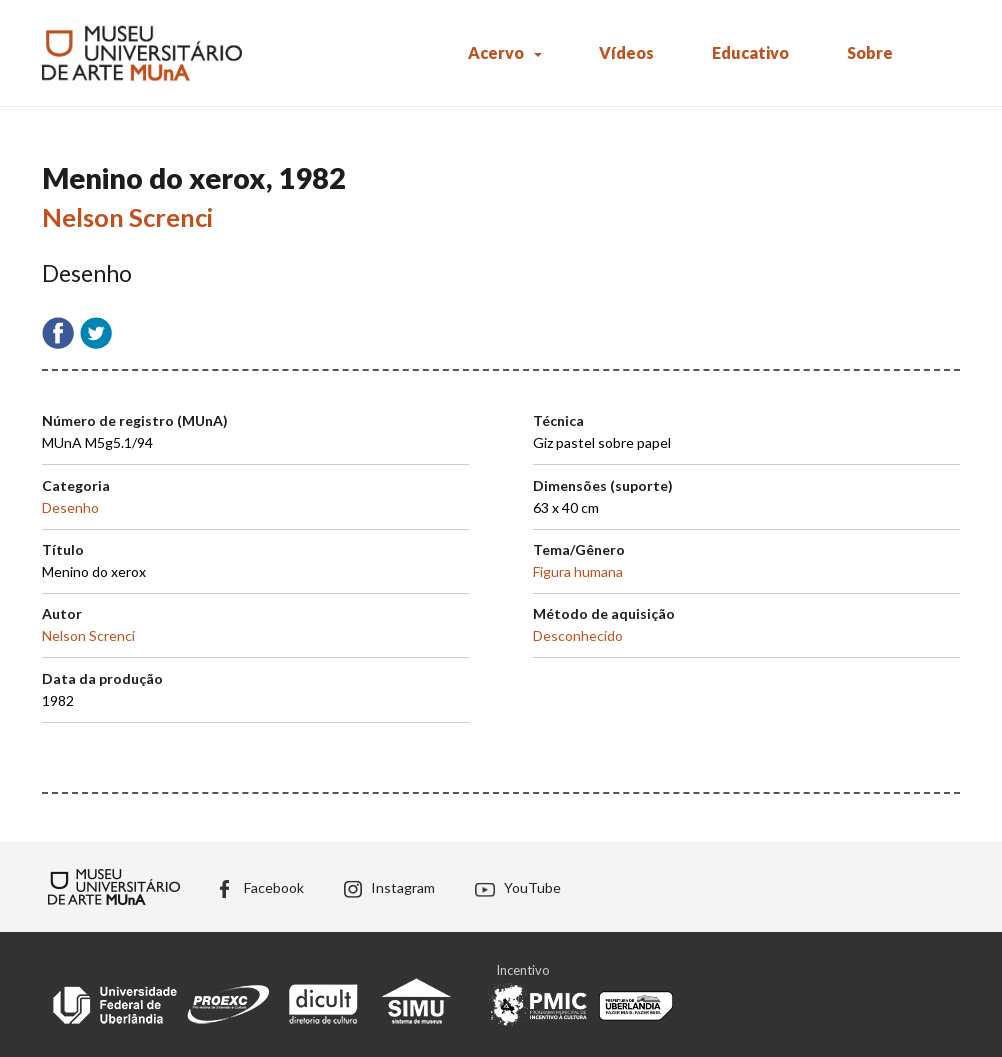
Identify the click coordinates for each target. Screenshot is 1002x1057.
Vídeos (626, 52)
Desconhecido (578, 635)
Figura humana (578, 571)
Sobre (870, 52)
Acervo (496, 52)
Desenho (70, 507)
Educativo (750, 52)
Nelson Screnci (127, 217)
